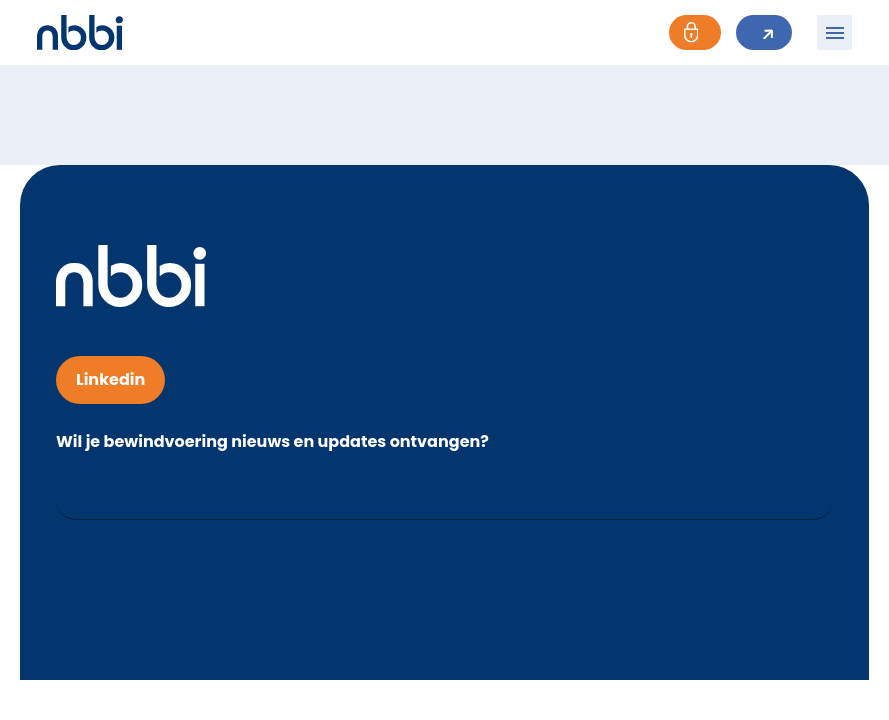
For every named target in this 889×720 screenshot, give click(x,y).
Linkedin (110, 379)
